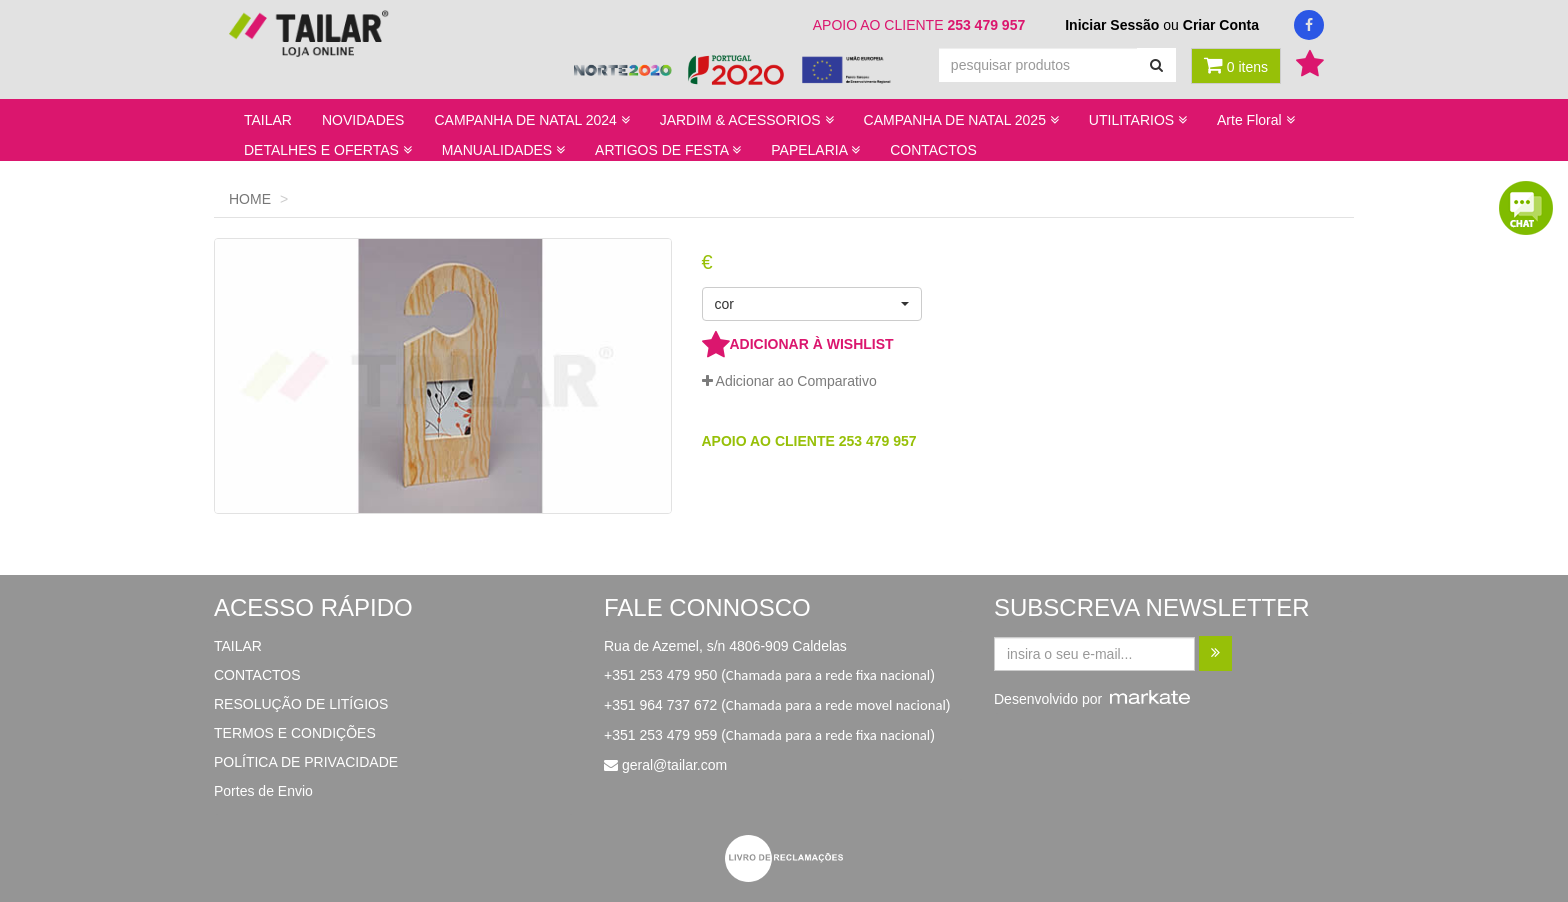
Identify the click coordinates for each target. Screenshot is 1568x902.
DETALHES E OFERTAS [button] (328, 150)
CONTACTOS (933, 150)
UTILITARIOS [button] (1138, 120)
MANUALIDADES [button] (503, 150)
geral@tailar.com (674, 765)
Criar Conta (1221, 25)
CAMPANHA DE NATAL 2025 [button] (961, 120)
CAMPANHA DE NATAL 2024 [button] (531, 120)
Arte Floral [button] (1255, 120)
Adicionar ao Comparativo (789, 381)
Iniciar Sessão (1112, 25)
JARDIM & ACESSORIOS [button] (747, 120)
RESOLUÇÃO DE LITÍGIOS (301, 704)
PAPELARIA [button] (815, 150)
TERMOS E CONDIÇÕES (295, 733)
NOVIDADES (363, 120)
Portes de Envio (263, 791)
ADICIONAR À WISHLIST (798, 344)
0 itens (1236, 65)
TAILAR (268, 120)
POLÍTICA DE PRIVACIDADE (306, 762)
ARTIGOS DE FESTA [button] (668, 150)
